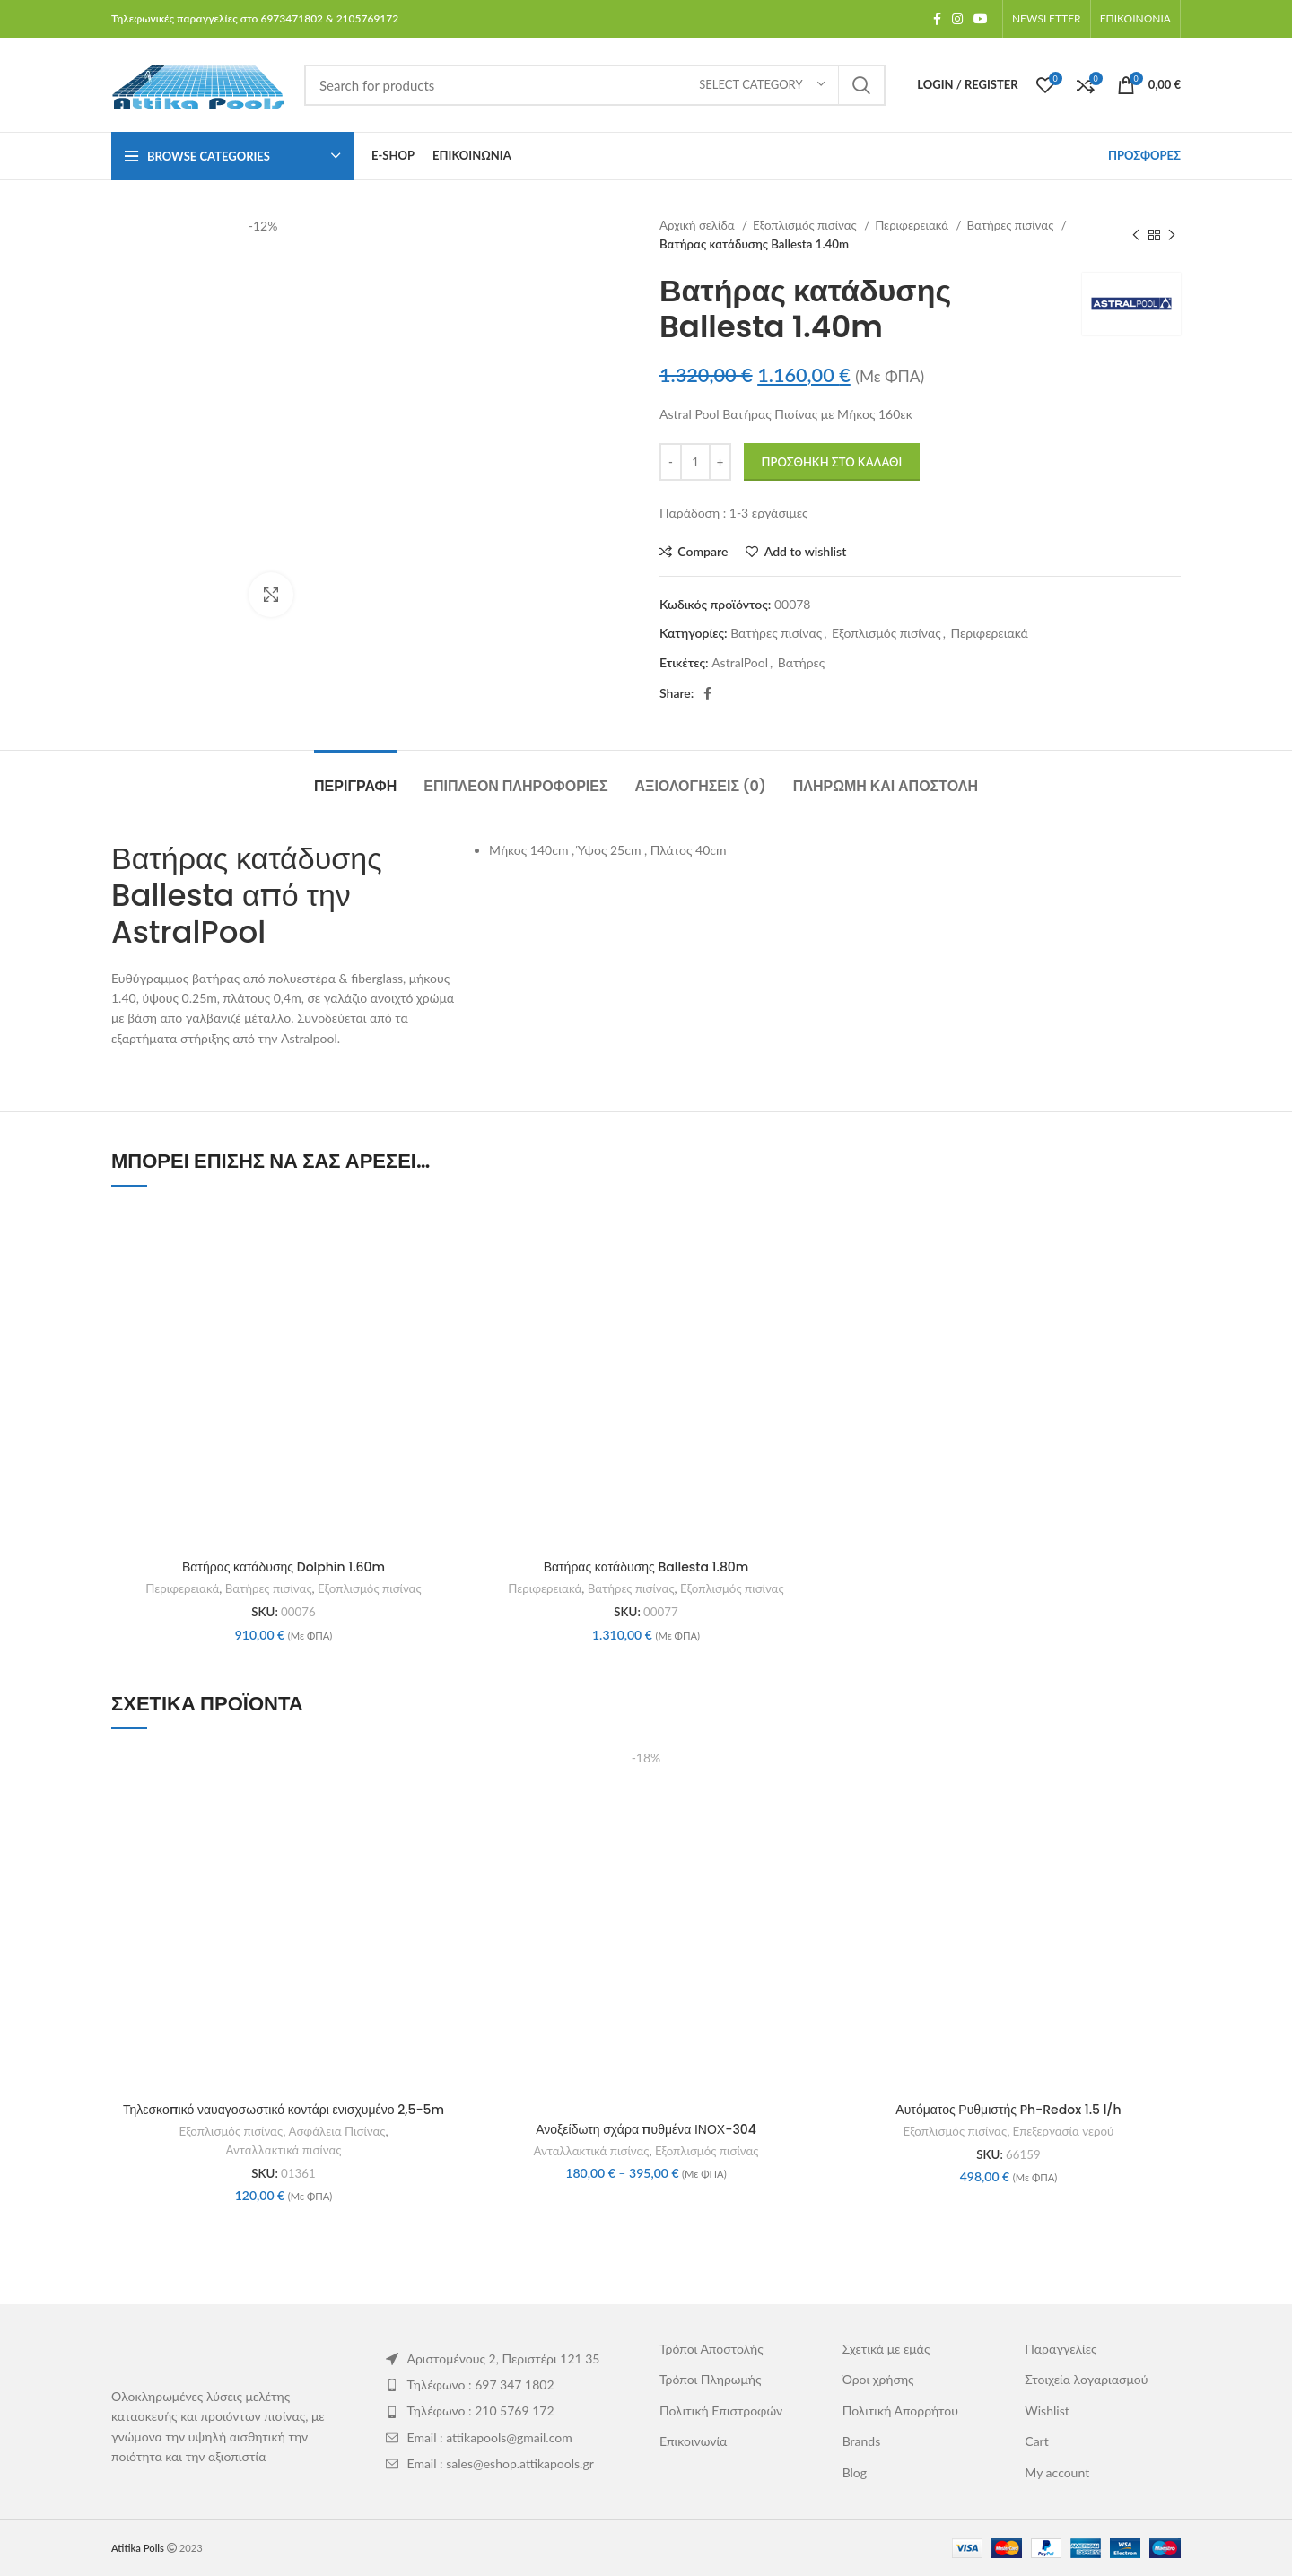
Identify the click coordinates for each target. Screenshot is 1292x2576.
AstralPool (739, 662)
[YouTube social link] (980, 18)
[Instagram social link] (957, 18)
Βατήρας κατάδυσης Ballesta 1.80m (646, 1567)
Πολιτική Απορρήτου (900, 2410)
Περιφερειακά (913, 225)
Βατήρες (801, 662)
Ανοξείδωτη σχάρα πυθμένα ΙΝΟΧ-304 (646, 2129)
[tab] (355, 777)
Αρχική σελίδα (698, 225)
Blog (854, 2472)
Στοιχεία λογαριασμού (1086, 2379)
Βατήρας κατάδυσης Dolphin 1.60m (283, 1567)
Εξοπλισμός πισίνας (806, 225)
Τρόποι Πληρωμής (710, 2379)
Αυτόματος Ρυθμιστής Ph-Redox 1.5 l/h (1008, 2110)
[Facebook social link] (937, 18)
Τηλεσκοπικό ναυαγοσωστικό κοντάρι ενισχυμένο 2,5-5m (283, 2110)
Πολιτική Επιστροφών (720, 2410)
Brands (861, 2441)
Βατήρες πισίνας (1011, 225)
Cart (1036, 2441)
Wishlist (1047, 2410)
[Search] (595, 85)
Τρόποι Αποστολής (711, 2348)
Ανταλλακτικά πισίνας (284, 2150)
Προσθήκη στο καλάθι (832, 462)
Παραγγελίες (1060, 2348)
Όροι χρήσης (878, 2379)
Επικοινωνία (693, 2441)
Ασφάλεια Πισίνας (337, 2131)
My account (1057, 2472)
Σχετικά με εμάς (886, 2348)
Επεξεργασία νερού (1063, 2131)
